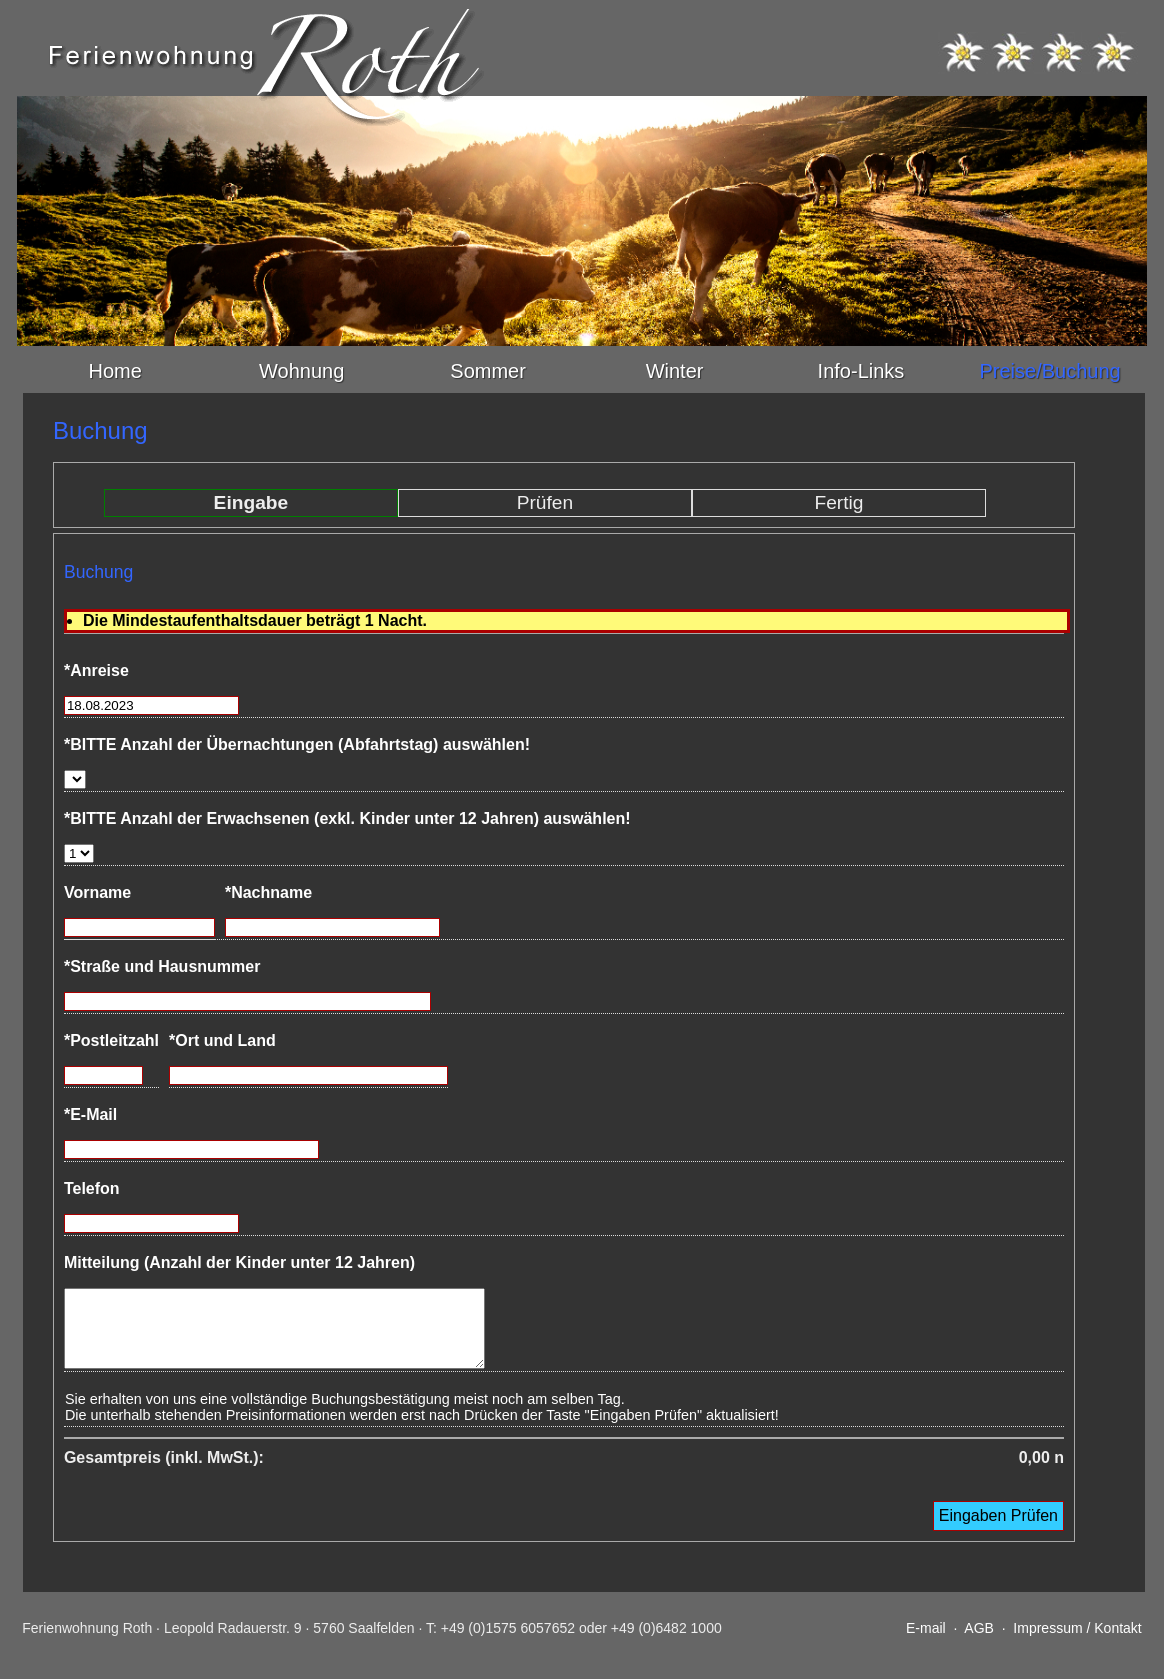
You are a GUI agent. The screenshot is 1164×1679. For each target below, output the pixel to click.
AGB (979, 1643)
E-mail (926, 1643)
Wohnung (301, 371)
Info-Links (861, 371)
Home (115, 371)
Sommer (488, 371)
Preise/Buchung (1049, 371)
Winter (675, 371)
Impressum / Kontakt (1077, 1643)
